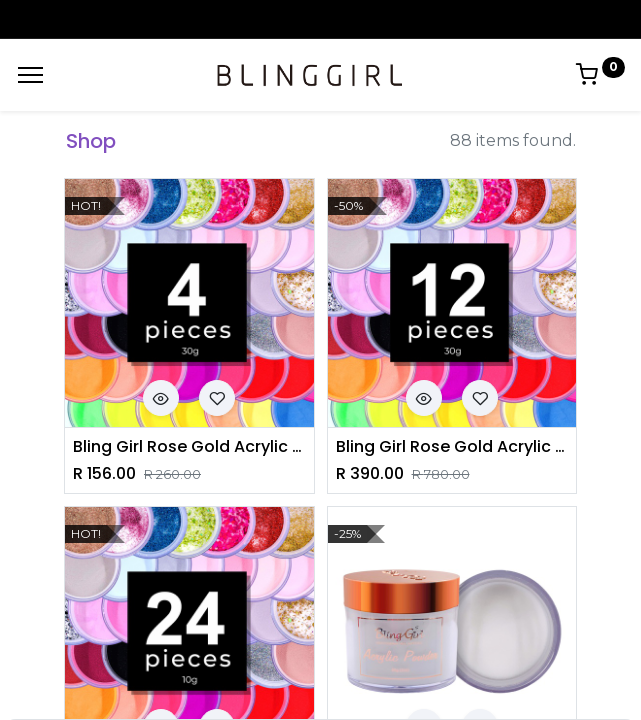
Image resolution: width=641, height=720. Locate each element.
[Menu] (30, 75)
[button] (161, 398)
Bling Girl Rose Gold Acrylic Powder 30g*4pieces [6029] (189, 447)
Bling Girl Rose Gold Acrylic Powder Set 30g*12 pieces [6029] (452, 447)
